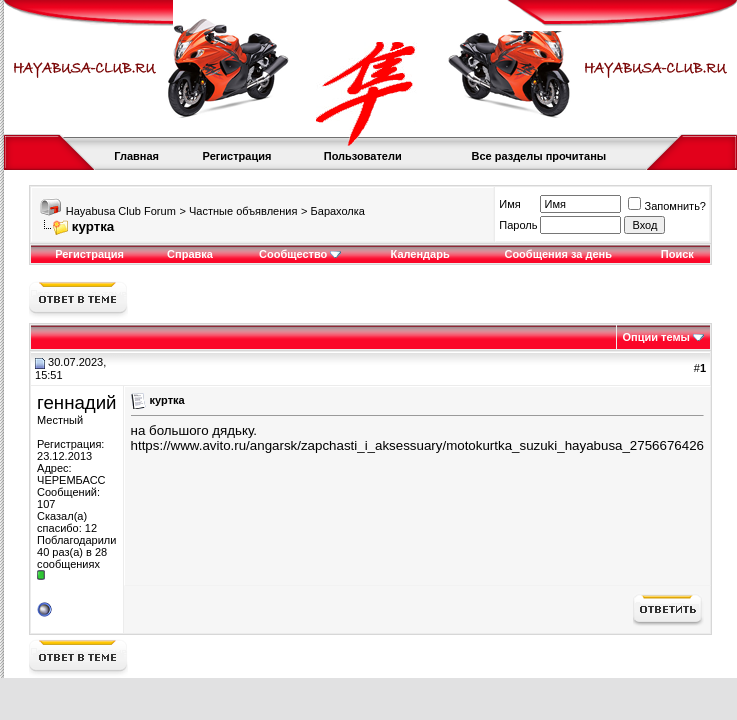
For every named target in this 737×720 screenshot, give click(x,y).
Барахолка (338, 211)
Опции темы (656, 337)
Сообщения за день (557, 254)
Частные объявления (243, 211)
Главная (136, 156)
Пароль (518, 225)
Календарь (420, 254)
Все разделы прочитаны (538, 156)
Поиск (677, 254)
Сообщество (300, 254)
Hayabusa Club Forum (121, 211)
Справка (190, 254)
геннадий (76, 402)
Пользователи (363, 156)
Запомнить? (667, 206)
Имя (509, 204)
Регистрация (237, 156)
